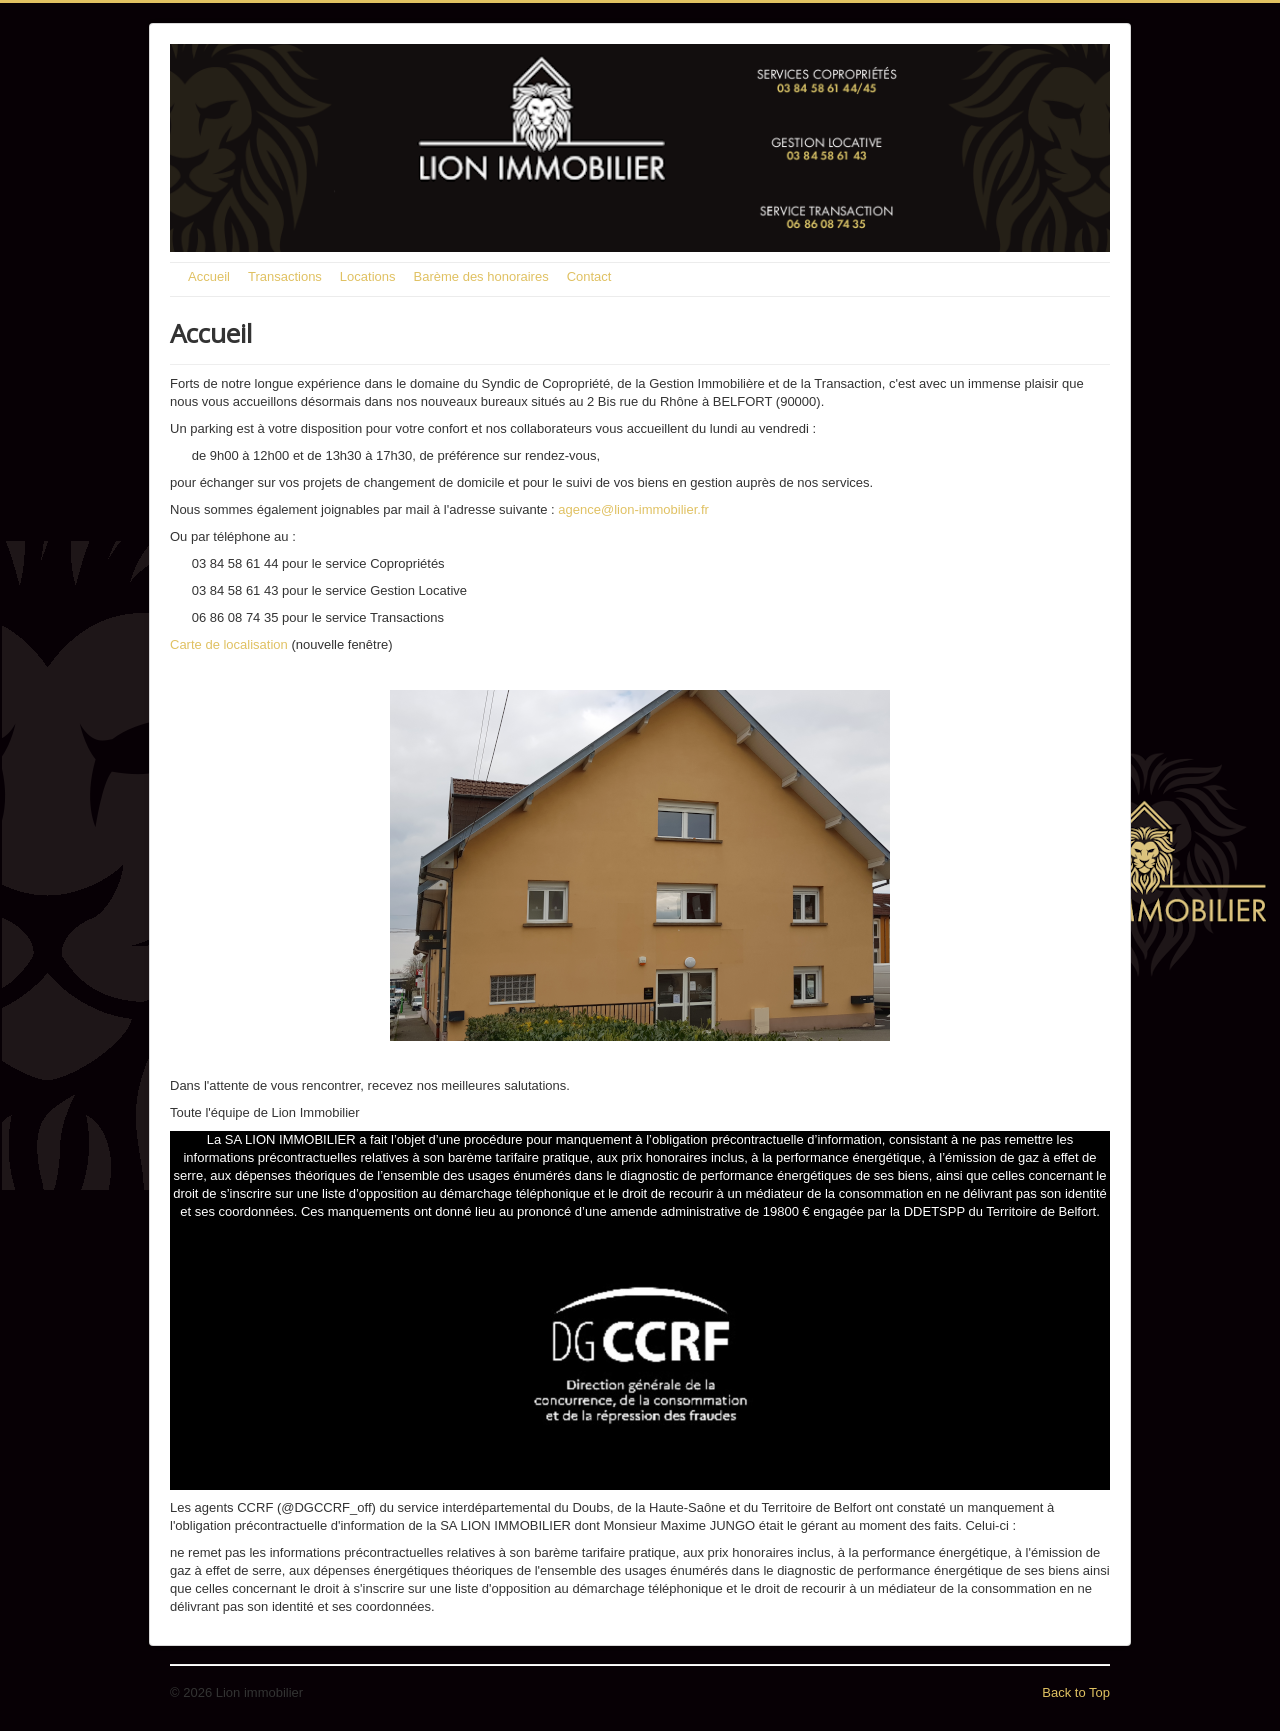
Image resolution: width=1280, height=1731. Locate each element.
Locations (368, 276)
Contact (589, 276)
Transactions (285, 276)
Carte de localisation (229, 644)
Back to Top (1076, 1692)
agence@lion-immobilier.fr (633, 509)
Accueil (209, 276)
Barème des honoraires (481, 276)
